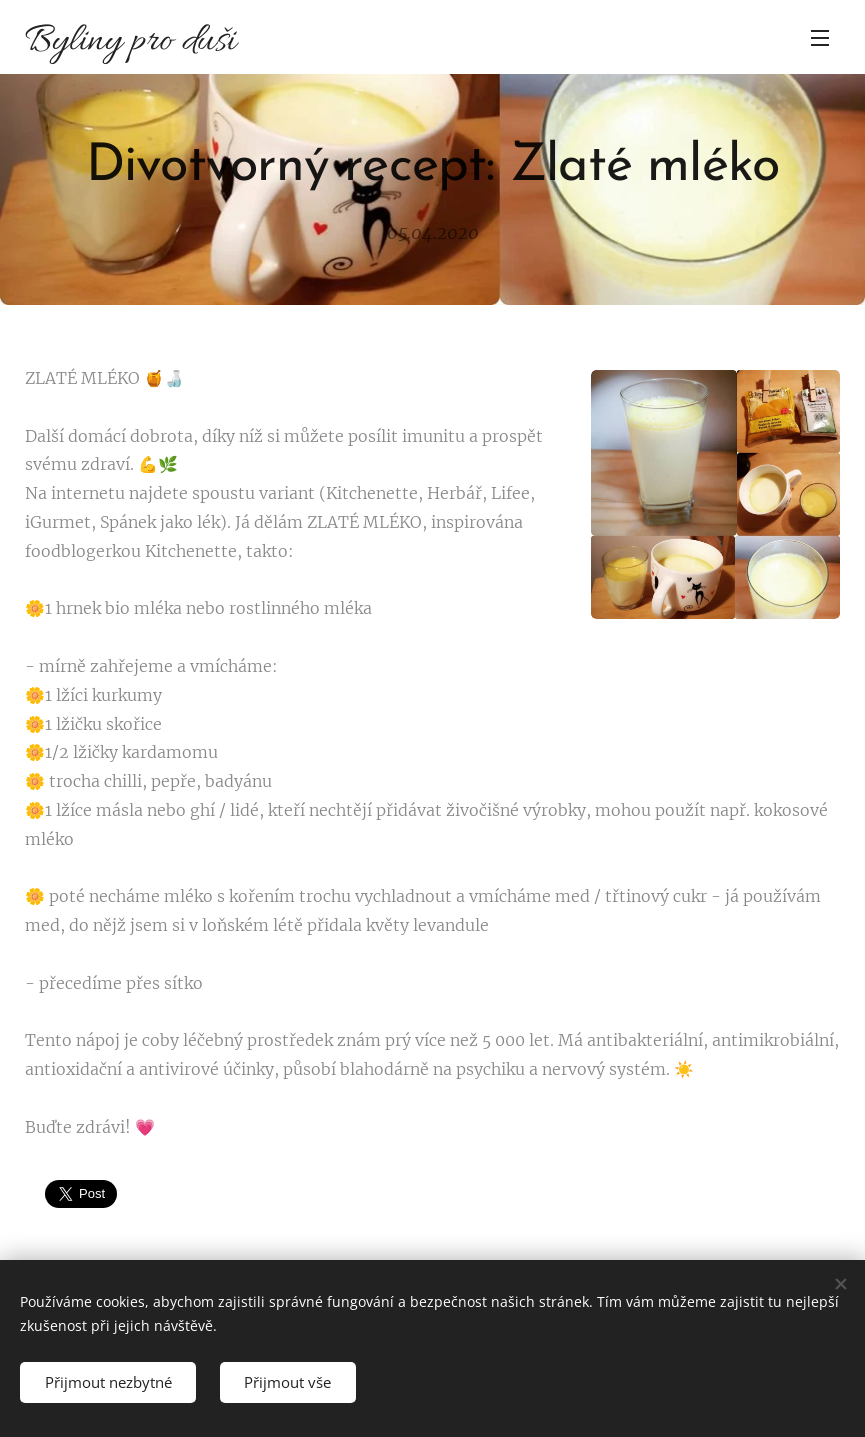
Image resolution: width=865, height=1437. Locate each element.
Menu (820, 38)
